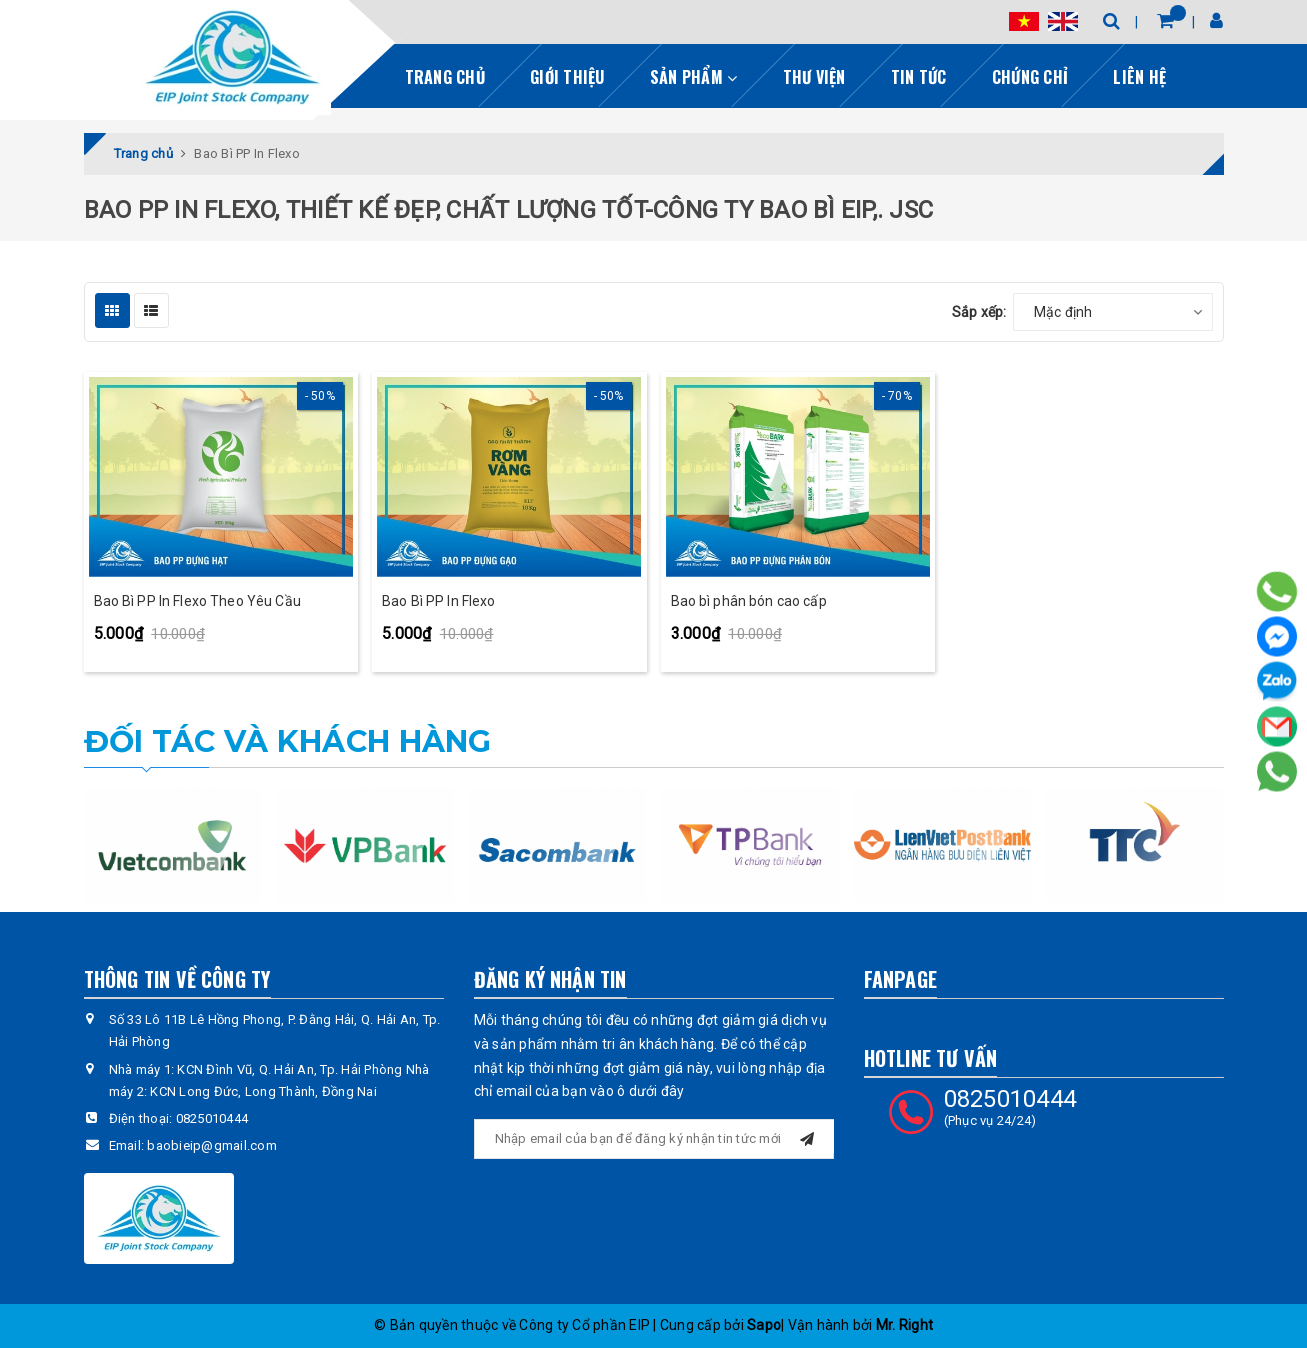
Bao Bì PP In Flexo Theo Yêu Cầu (197, 601)
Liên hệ (1139, 77)
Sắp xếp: (979, 312)
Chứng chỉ (1030, 77)
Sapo (764, 1325)
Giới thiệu (567, 77)
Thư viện (814, 77)
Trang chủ (445, 77)
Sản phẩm (694, 77)
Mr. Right (904, 1325)
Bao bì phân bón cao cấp (749, 601)
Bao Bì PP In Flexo (439, 601)
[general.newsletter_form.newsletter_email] (654, 1139)
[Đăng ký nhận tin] (807, 1136)
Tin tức (919, 77)
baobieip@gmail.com (212, 1145)
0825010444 (212, 1118)
